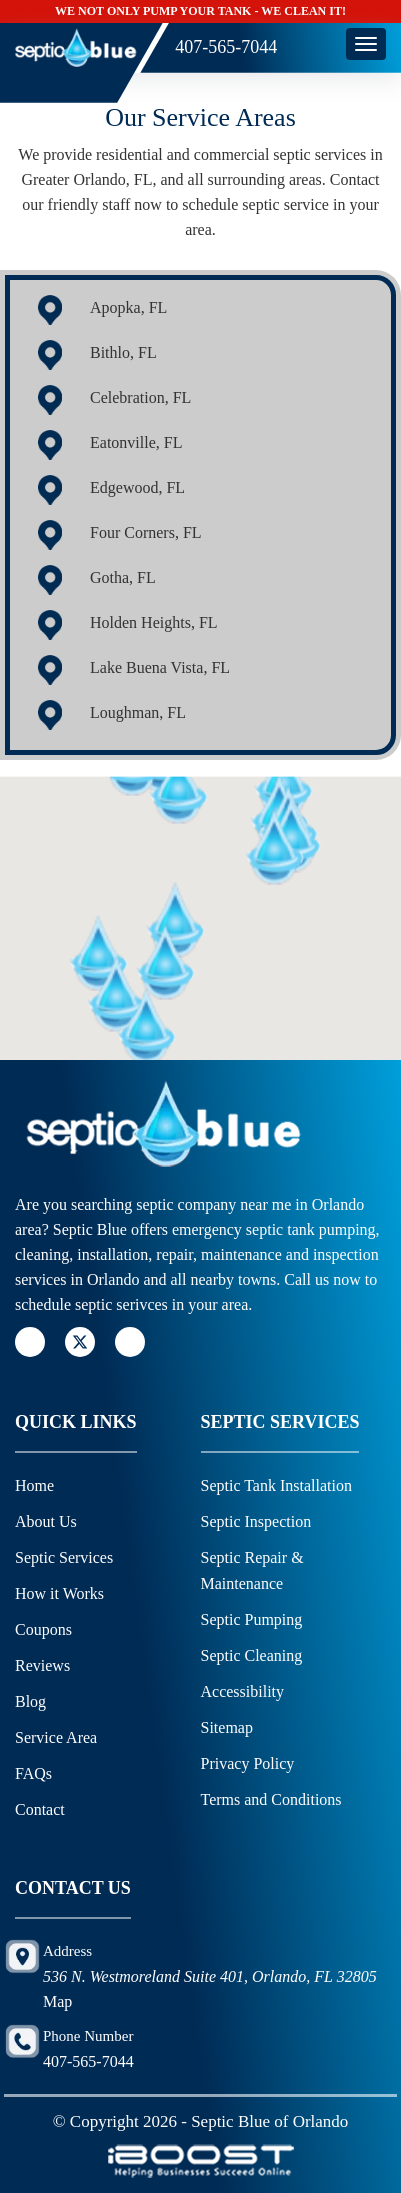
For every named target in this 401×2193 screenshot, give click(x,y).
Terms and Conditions (271, 1799)
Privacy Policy (248, 1763)
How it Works (59, 1593)
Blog (30, 1701)
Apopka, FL (128, 307)
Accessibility (243, 1691)
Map (57, 2001)
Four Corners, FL (146, 532)
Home (34, 1485)
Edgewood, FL (137, 487)
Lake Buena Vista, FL (160, 667)
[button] (190, 858)
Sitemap (227, 1727)
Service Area (56, 1737)
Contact (40, 1809)
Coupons (43, 1629)
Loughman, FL (138, 712)
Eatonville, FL (136, 442)
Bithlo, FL (123, 352)
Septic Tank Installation (276, 1485)
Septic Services (64, 1557)
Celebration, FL (140, 397)
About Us (46, 1521)
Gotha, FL (123, 577)
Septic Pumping (254, 1619)
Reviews (42, 1665)
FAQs (33, 1773)
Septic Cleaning (254, 1655)
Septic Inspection (256, 1521)
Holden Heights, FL (154, 622)
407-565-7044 (226, 47)
